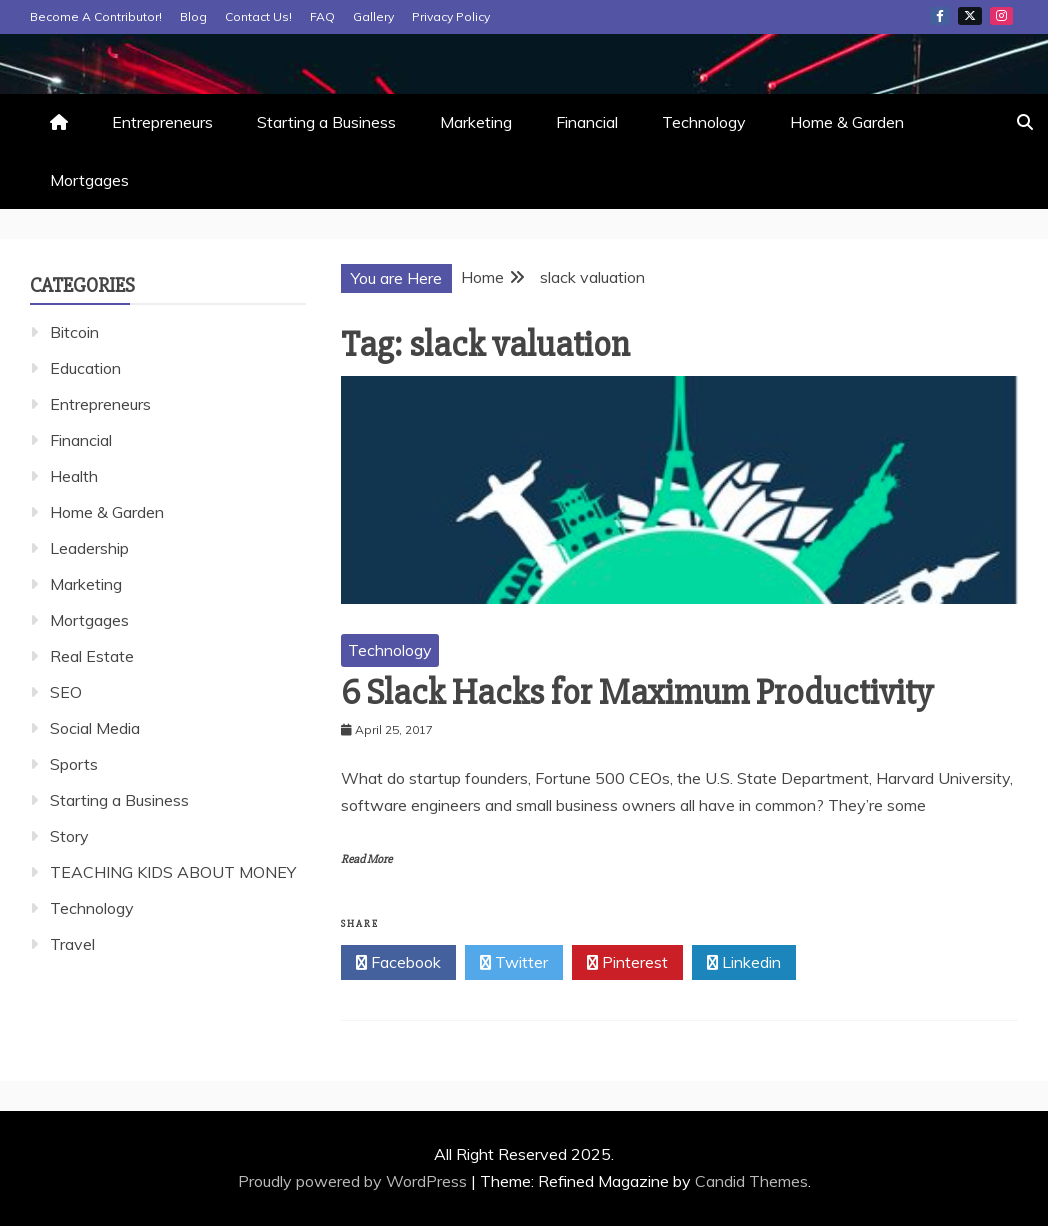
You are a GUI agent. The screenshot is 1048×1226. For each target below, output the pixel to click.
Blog (193, 16)
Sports (74, 764)
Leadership (89, 548)
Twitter (970, 16)
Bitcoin (74, 332)
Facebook (940, 16)
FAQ (322, 16)
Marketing (476, 122)
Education (85, 368)
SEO (66, 692)
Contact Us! (258, 16)
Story (69, 836)
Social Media (95, 728)
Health (74, 476)
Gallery (373, 16)
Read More (366, 859)
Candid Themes (751, 1181)
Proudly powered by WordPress (354, 1181)
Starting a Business (326, 122)
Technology (704, 122)
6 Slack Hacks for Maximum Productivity (637, 693)
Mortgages (89, 180)
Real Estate (92, 656)
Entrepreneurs (162, 122)
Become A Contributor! (96, 16)
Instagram (1001, 16)
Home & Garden (847, 122)
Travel (72, 944)
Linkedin (744, 963)
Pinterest (627, 963)
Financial (587, 122)
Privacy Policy (451, 16)
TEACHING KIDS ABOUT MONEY (173, 872)
